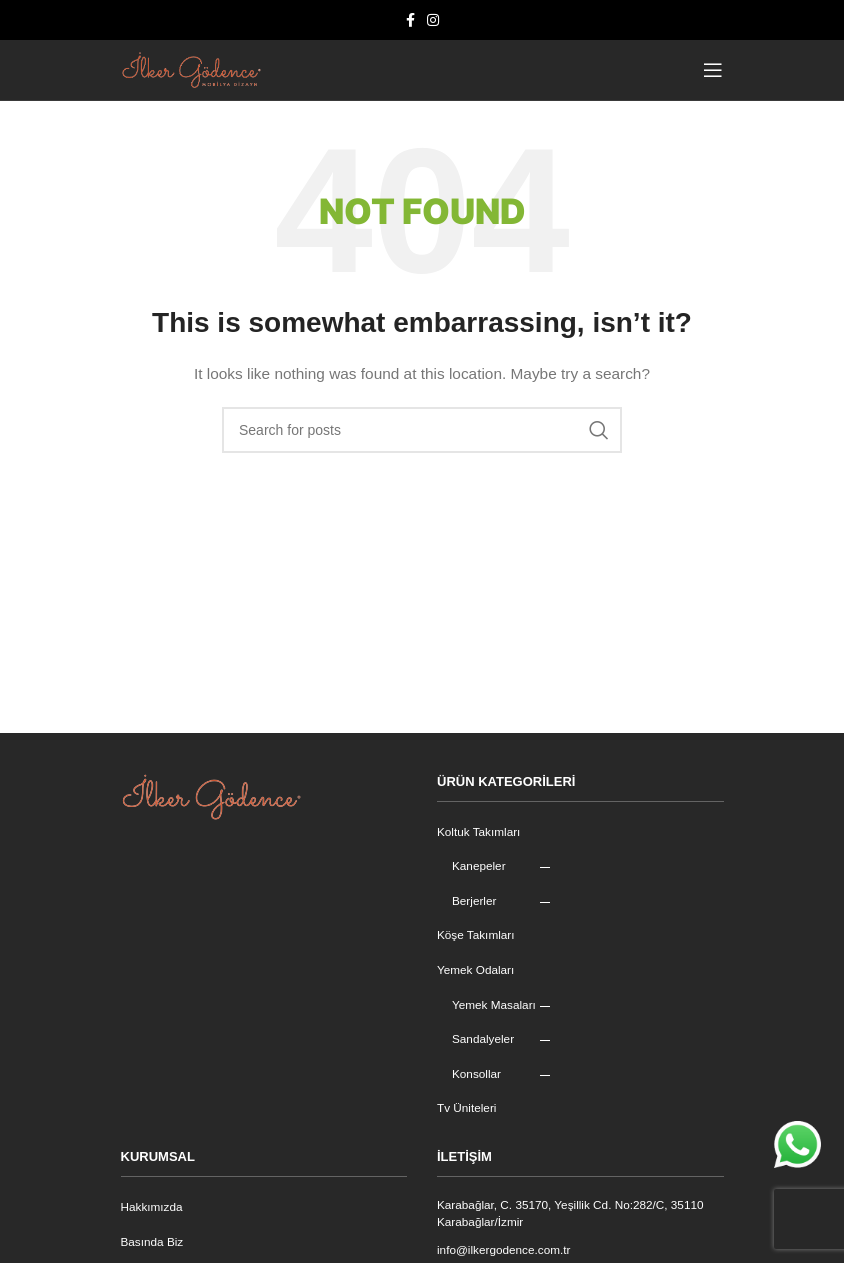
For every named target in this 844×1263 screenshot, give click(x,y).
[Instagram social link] (433, 20)
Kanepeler (479, 866)
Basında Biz (153, 1242)
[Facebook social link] (410, 20)
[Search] (422, 430)
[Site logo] (191, 68)
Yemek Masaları (495, 1005)
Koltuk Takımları (479, 832)
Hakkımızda (152, 1207)
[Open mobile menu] (713, 70)
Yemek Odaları (476, 970)
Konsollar (477, 1074)
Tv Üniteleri (467, 1108)
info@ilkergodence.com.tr (505, 1251)
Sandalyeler (483, 1039)
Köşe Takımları (476, 935)
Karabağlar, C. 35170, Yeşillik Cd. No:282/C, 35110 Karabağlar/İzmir (573, 1213)
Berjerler (474, 901)
